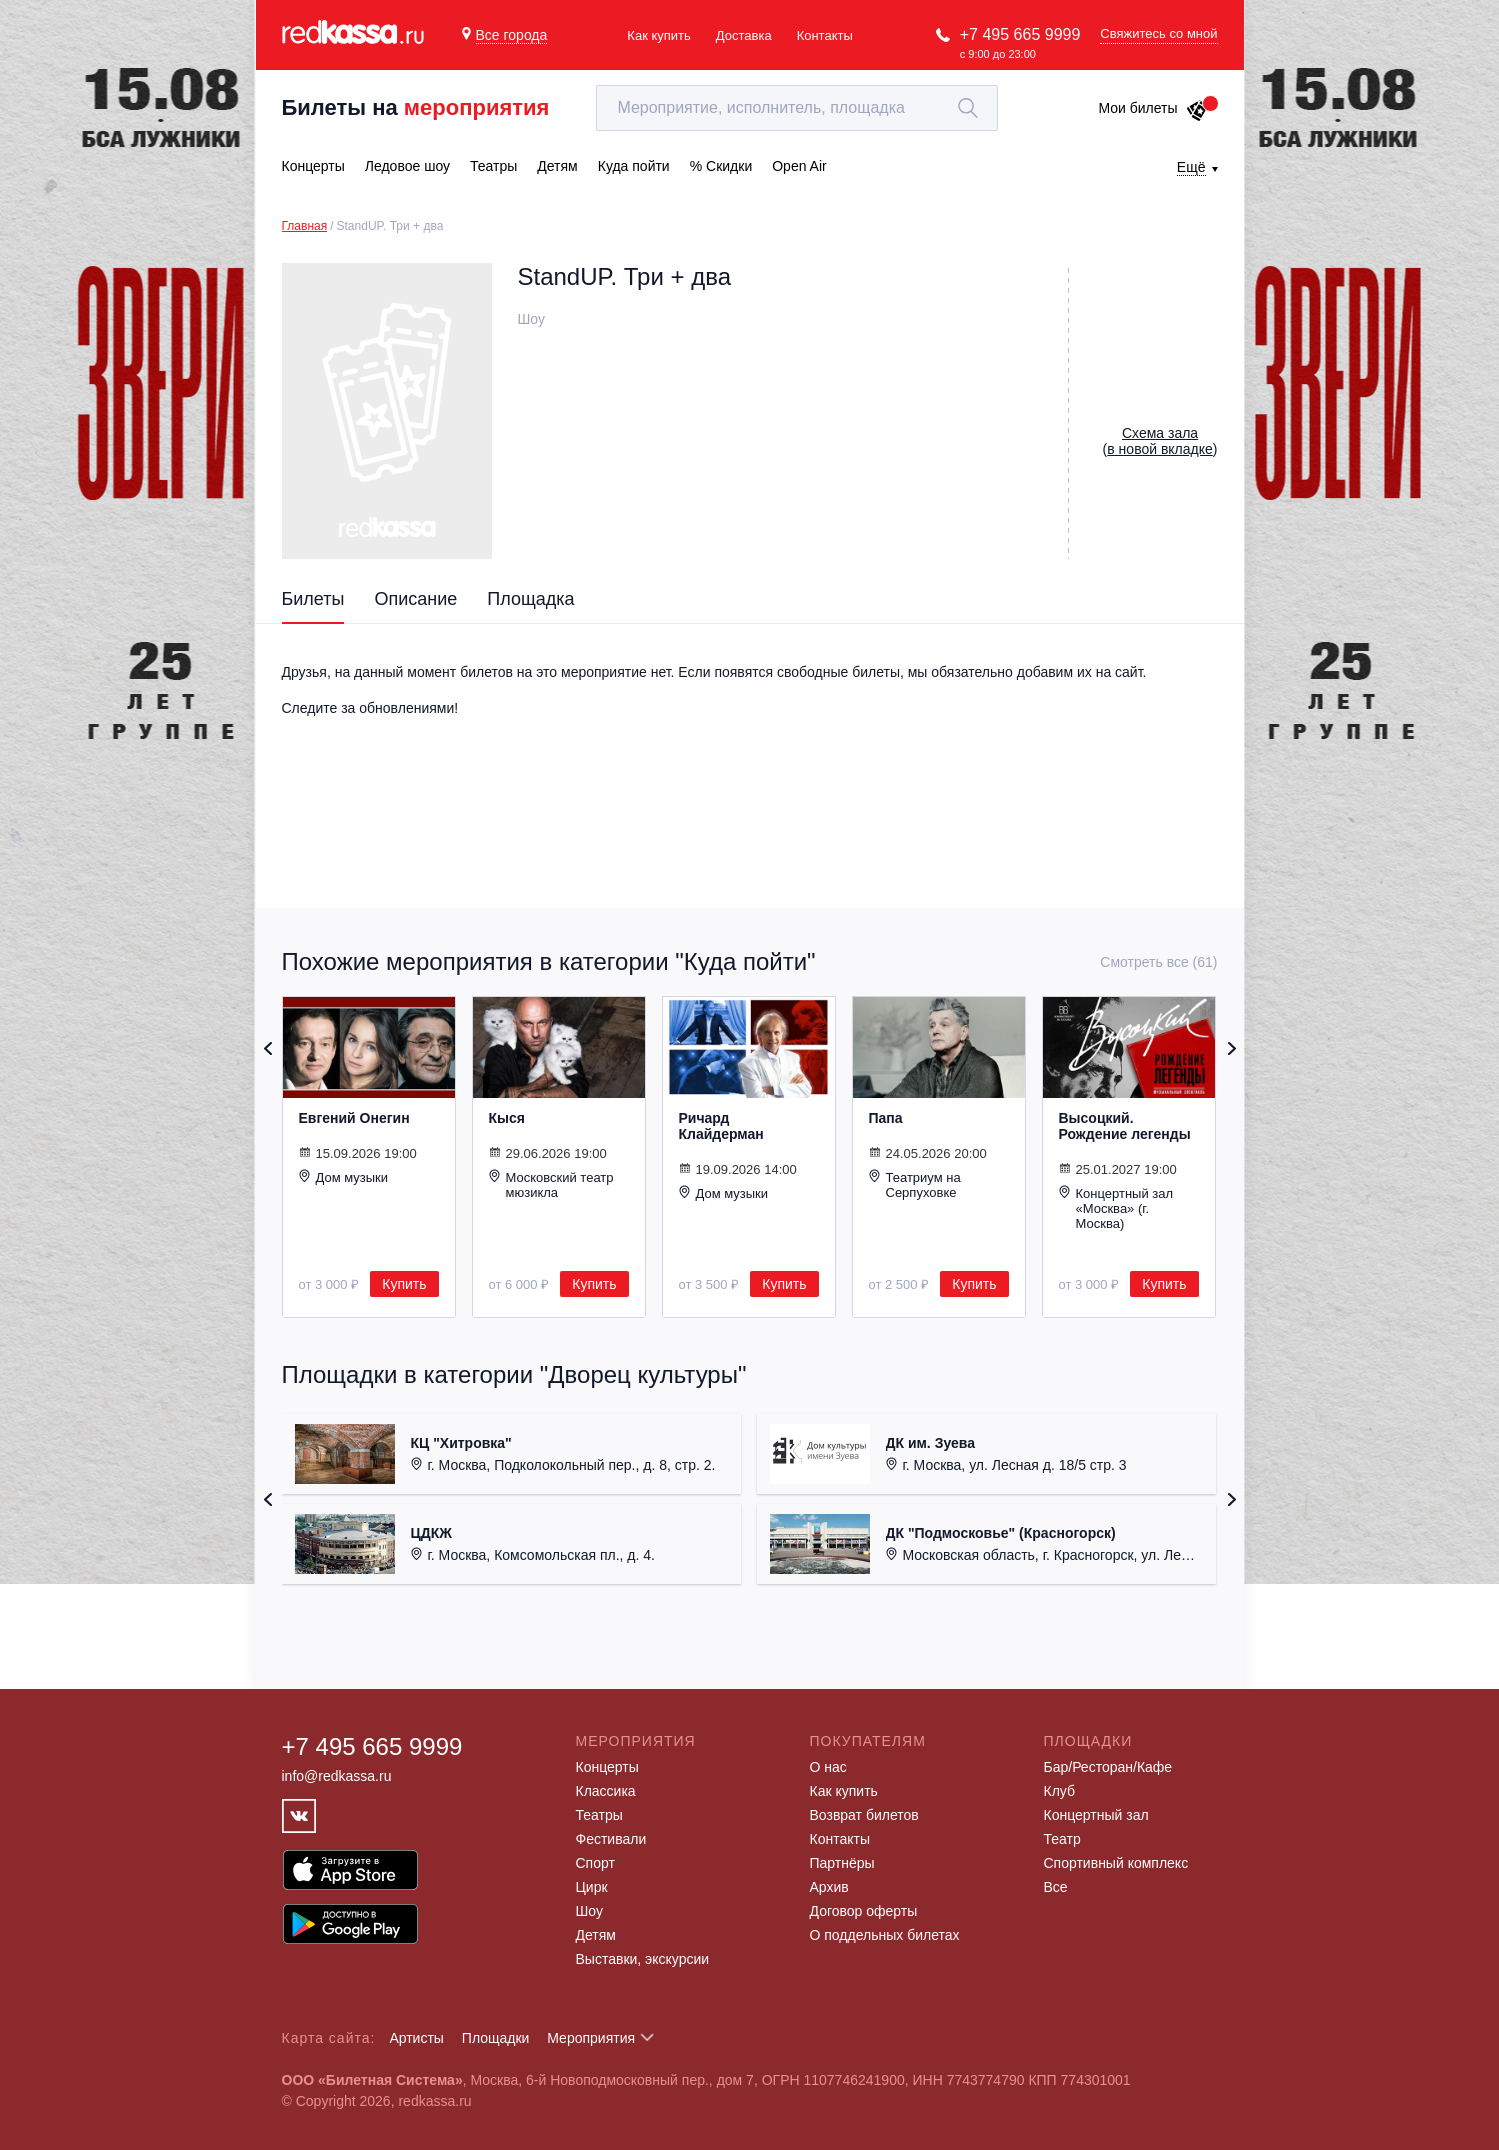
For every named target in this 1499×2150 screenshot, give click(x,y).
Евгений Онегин (354, 1118)
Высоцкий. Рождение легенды (1125, 1126)
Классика (606, 1791)
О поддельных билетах (885, 1935)
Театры (599, 1815)
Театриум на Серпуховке (915, 1184)
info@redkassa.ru (337, 1776)
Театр (1062, 1839)
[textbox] (797, 108)
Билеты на (416, 107)
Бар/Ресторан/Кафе (1108, 1767)
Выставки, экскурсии (643, 1959)
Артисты (416, 2038)
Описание (415, 599)
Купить (404, 1284)
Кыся (507, 1118)
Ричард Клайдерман (721, 1126)
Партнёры (842, 1863)
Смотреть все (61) (1158, 962)
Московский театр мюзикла (551, 1184)
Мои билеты (1152, 108)
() (1160, 441)
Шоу (589, 1911)
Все (1056, 1887)
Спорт (595, 1863)
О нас (828, 1767)
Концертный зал (1096, 1815)
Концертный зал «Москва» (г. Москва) (1116, 1208)
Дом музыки (344, 1177)
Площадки (496, 2038)
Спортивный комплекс (1116, 1863)
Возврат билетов (864, 1815)
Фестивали (611, 1839)
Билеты (313, 599)
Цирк (592, 1887)
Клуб (1060, 1791)
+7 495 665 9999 (1020, 34)
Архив (829, 1887)
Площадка (530, 599)
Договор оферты (864, 1911)
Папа (886, 1118)
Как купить (658, 35)
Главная (305, 226)
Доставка (744, 35)
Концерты (607, 1767)
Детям (596, 1935)
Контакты (825, 35)
